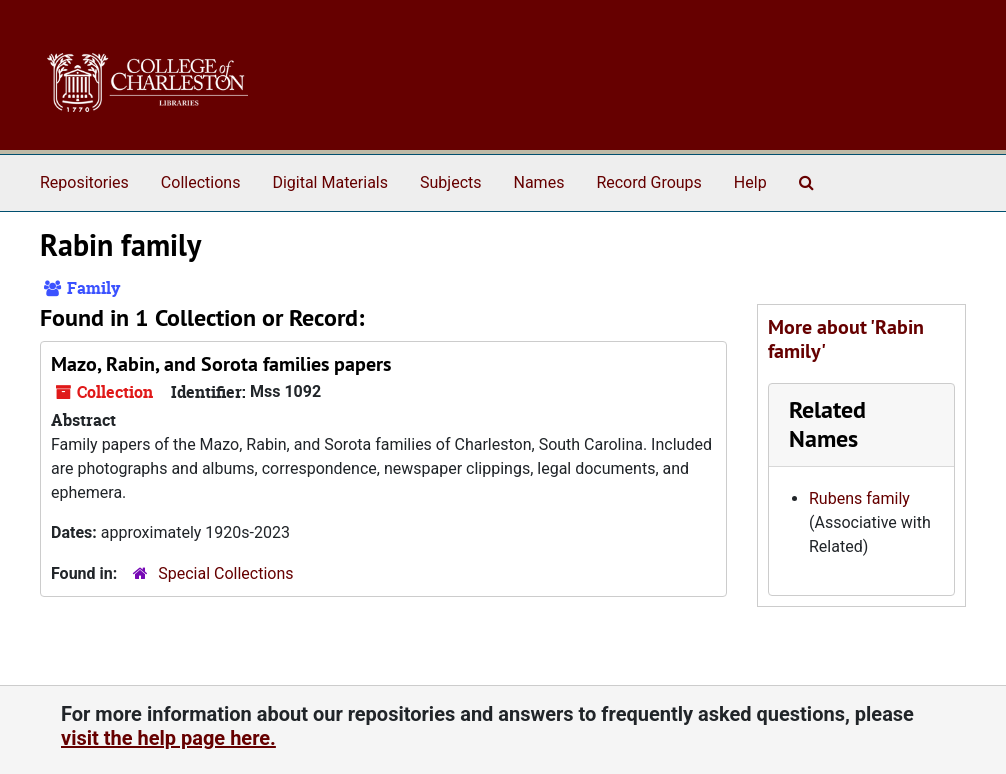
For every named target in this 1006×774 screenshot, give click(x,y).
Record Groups (648, 182)
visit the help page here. (168, 738)
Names (539, 182)
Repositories (84, 182)
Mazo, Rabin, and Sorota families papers (221, 364)
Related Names (827, 424)
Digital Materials (330, 182)
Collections (201, 182)
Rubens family (859, 498)
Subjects (450, 182)
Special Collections (225, 573)
